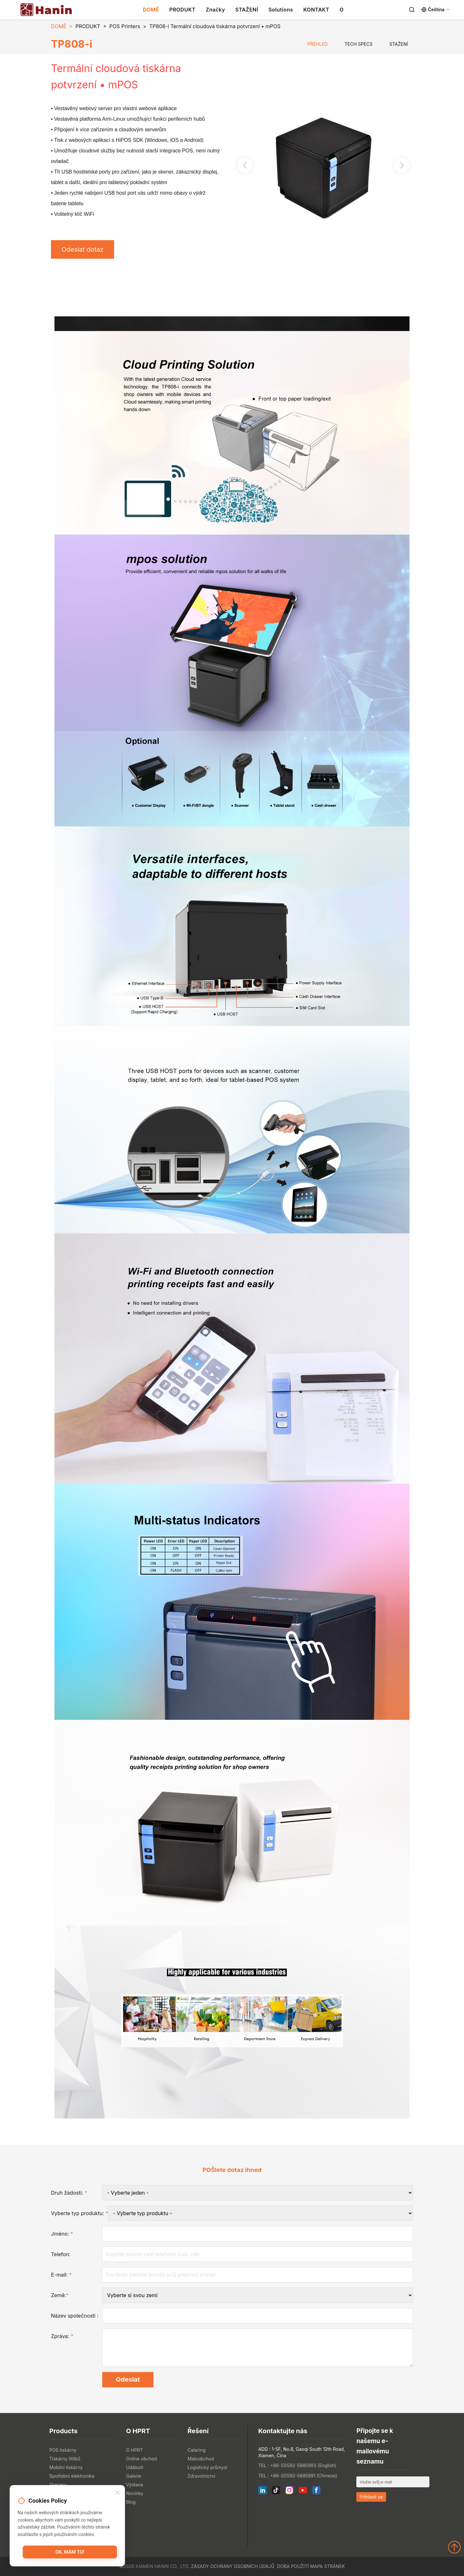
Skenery (58, 2484)
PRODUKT (182, 9)
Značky (215, 9)
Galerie (133, 2476)
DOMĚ (151, 9)
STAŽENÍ (246, 9)
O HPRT (134, 2450)
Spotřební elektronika (72, 2476)
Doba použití (293, 2566)
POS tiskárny (63, 2450)
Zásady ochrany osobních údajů (233, 2566)
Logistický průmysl (207, 2467)
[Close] (117, 2493)
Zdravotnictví (201, 2476)
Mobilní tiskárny (66, 2467)
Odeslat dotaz (83, 249)
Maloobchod (200, 2458)
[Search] (412, 9)
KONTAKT (316, 9)
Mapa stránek (327, 2566)
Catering (196, 2450)
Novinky (134, 2493)
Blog (131, 2502)
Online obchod (141, 2458)
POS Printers (124, 26)
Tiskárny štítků (64, 2458)
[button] (402, 166)
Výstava (134, 2484)
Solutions (281, 9)
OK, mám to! (69, 2552)
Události (134, 2467)
